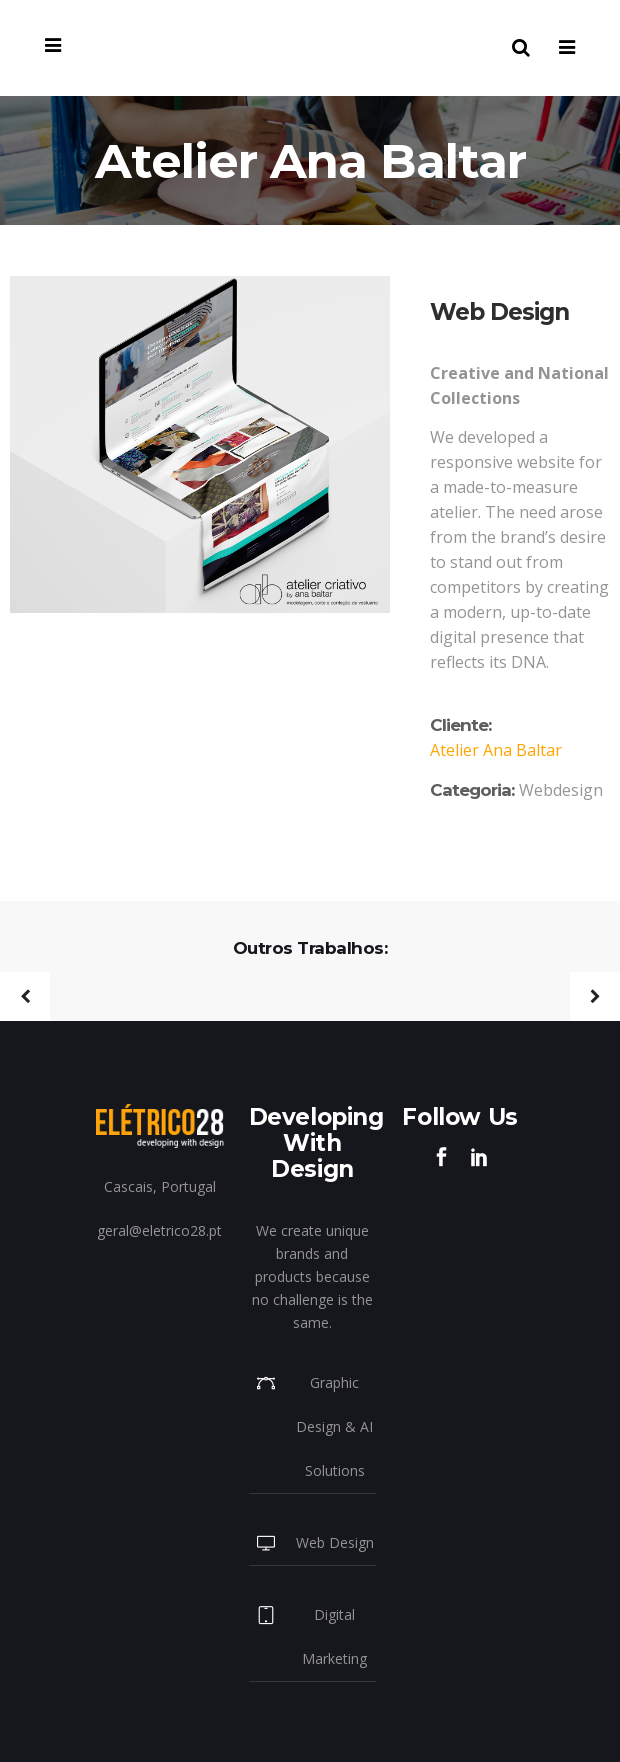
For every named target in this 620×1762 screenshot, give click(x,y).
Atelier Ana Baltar (496, 750)
